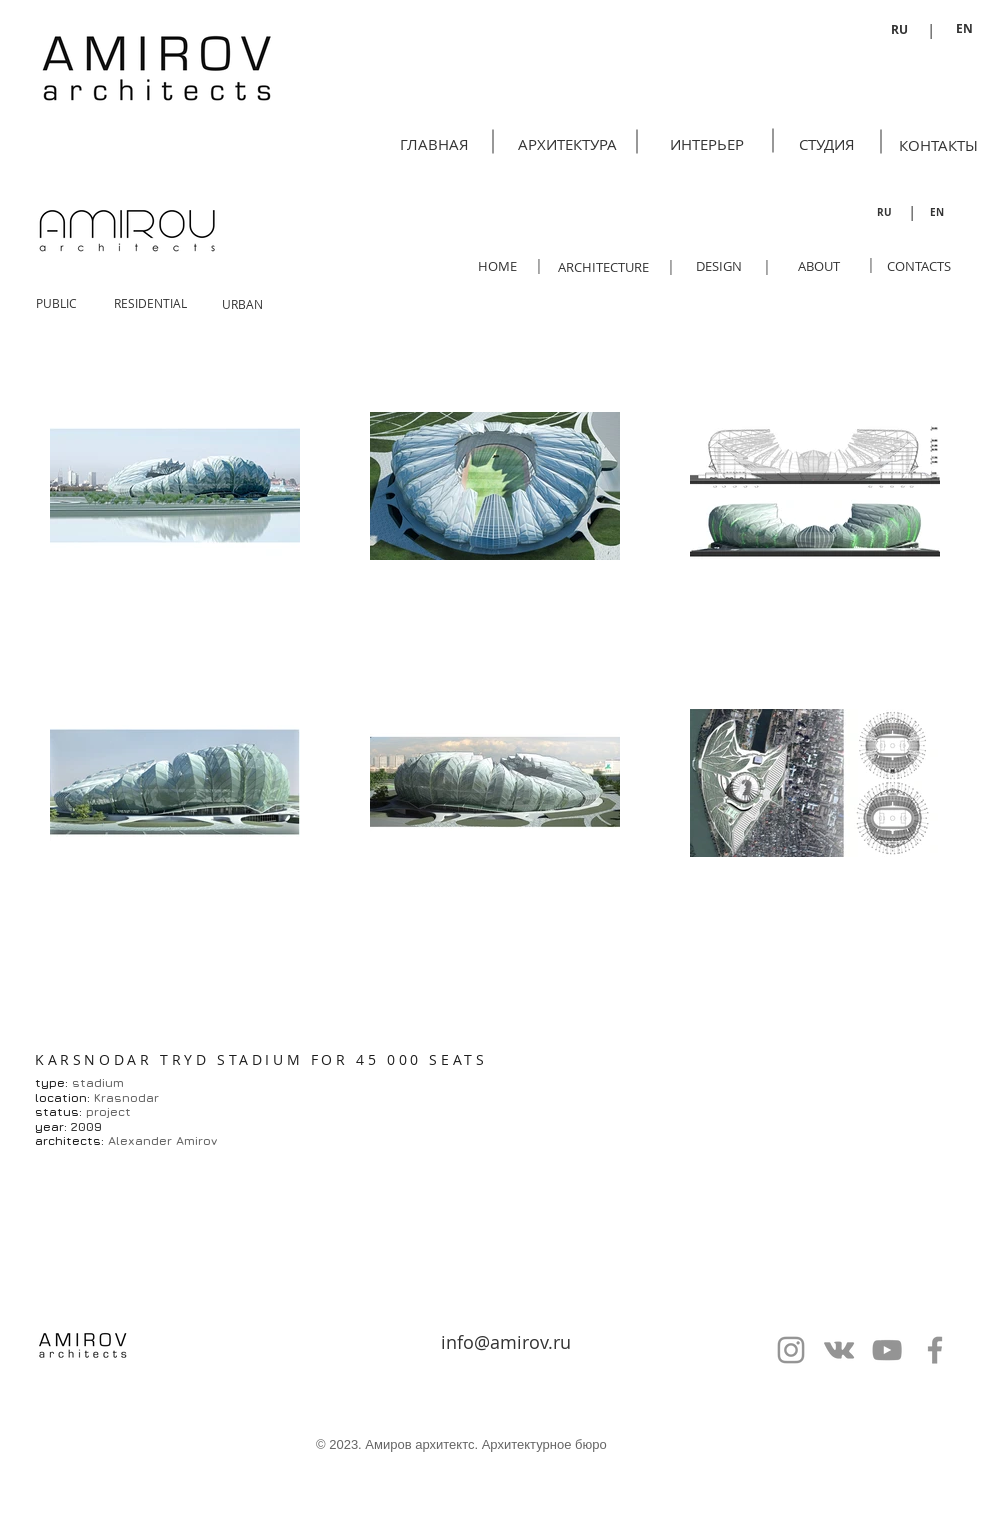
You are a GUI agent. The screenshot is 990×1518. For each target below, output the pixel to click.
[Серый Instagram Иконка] (791, 1350)
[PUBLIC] (56, 303)
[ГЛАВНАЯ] (434, 144)
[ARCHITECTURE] (603, 267)
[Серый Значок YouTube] (887, 1350)
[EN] (964, 29)
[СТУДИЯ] (826, 144)
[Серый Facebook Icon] (935, 1350)
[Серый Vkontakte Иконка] (839, 1350)
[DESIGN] (718, 266)
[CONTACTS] (918, 266)
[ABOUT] (818, 266)
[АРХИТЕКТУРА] (567, 144)
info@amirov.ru (506, 1342)
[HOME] (497, 266)
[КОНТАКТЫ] (938, 145)
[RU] (899, 30)
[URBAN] (242, 304)
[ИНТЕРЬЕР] (707, 144)
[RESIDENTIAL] (150, 303)
